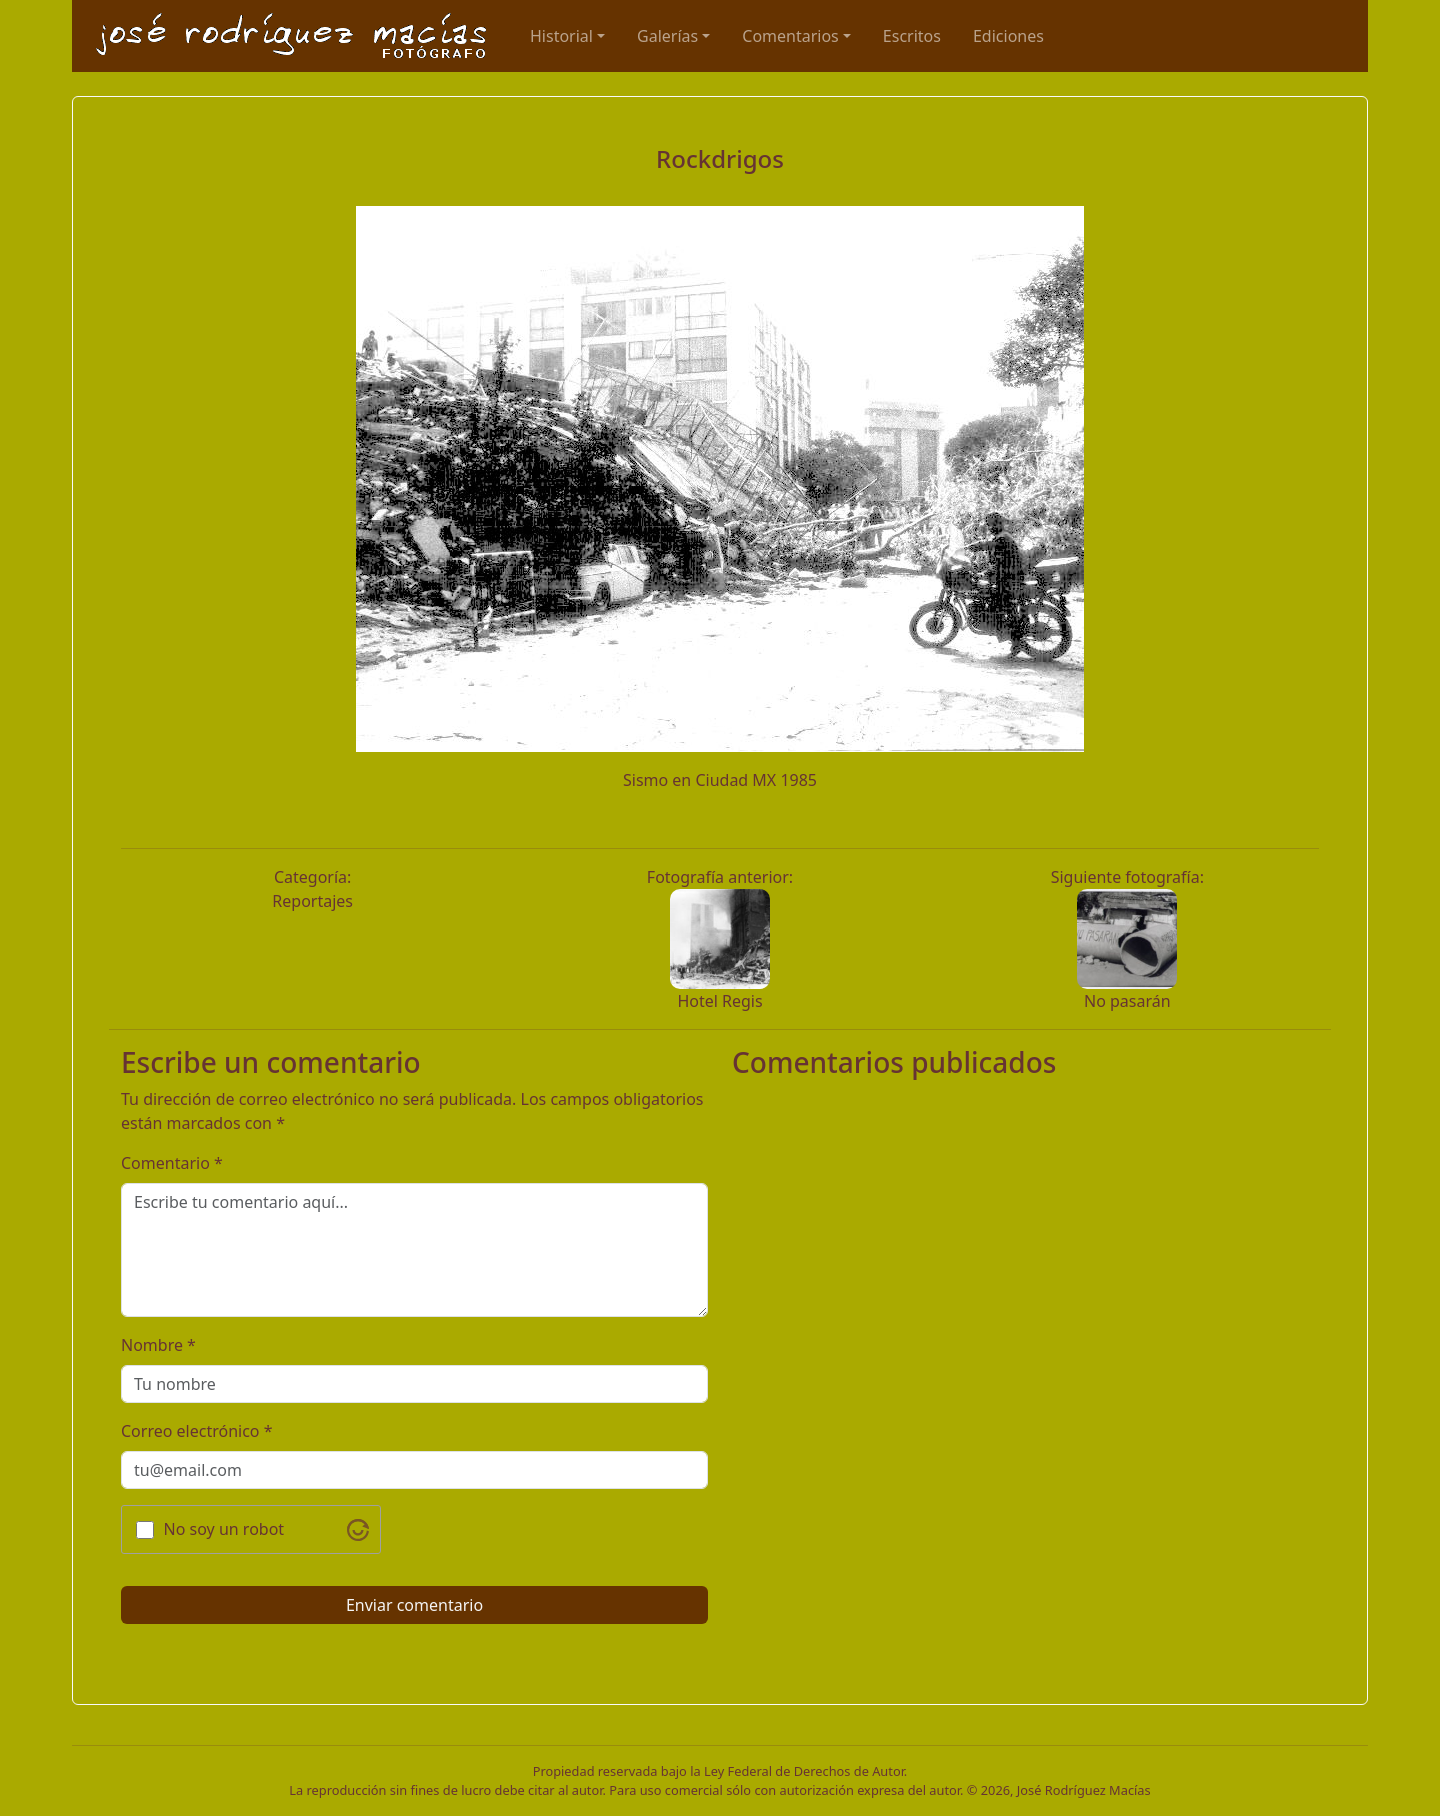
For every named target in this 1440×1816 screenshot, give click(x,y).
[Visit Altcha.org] (358, 1530)
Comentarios (790, 36)
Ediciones (1008, 36)
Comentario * (172, 1163)
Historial (561, 36)
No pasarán (1127, 1001)
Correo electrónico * (197, 1431)
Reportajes (312, 901)
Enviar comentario (414, 1605)
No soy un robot (224, 1529)
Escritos (912, 36)
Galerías (667, 36)
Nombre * (158, 1345)
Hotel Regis (719, 1001)
